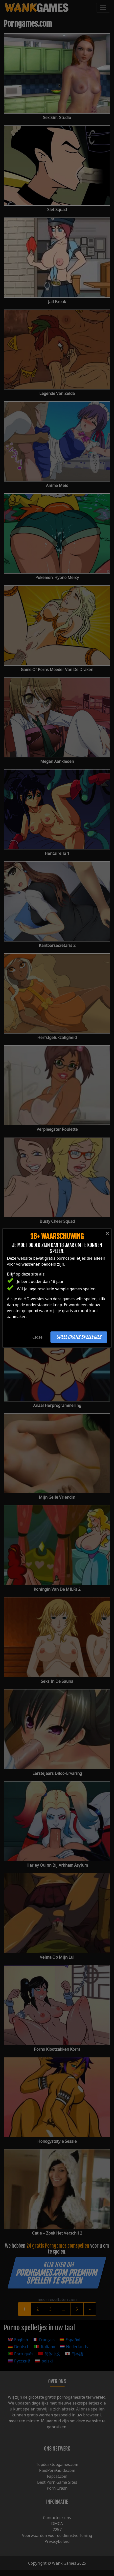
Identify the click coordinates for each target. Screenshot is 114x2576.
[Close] (107, 1233)
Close (37, 1337)
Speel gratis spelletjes (78, 1337)
